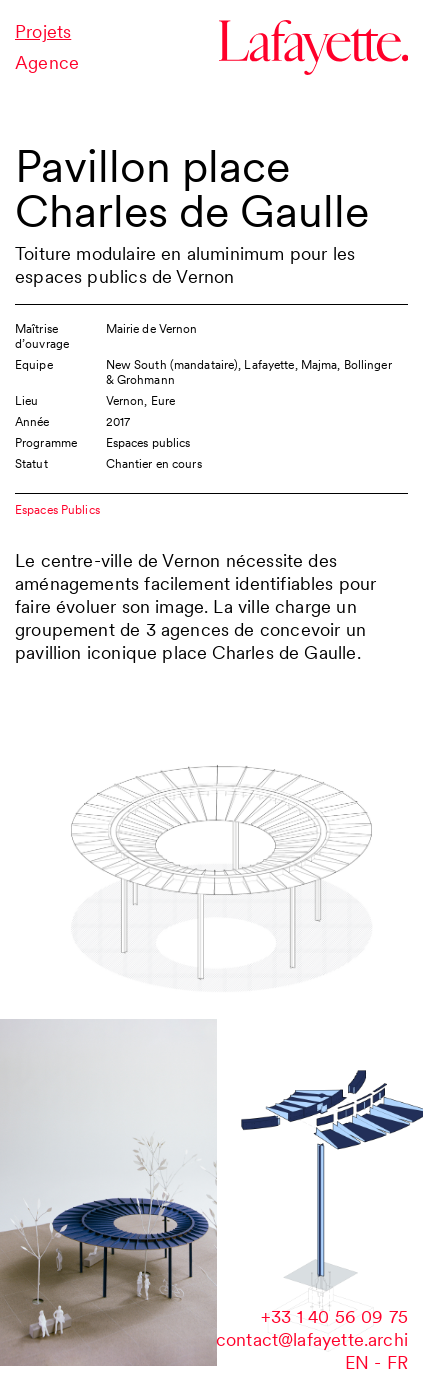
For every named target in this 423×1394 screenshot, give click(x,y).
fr (397, 1362)
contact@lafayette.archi (312, 1339)
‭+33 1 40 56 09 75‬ (334, 1316)
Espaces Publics (57, 509)
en (357, 1362)
